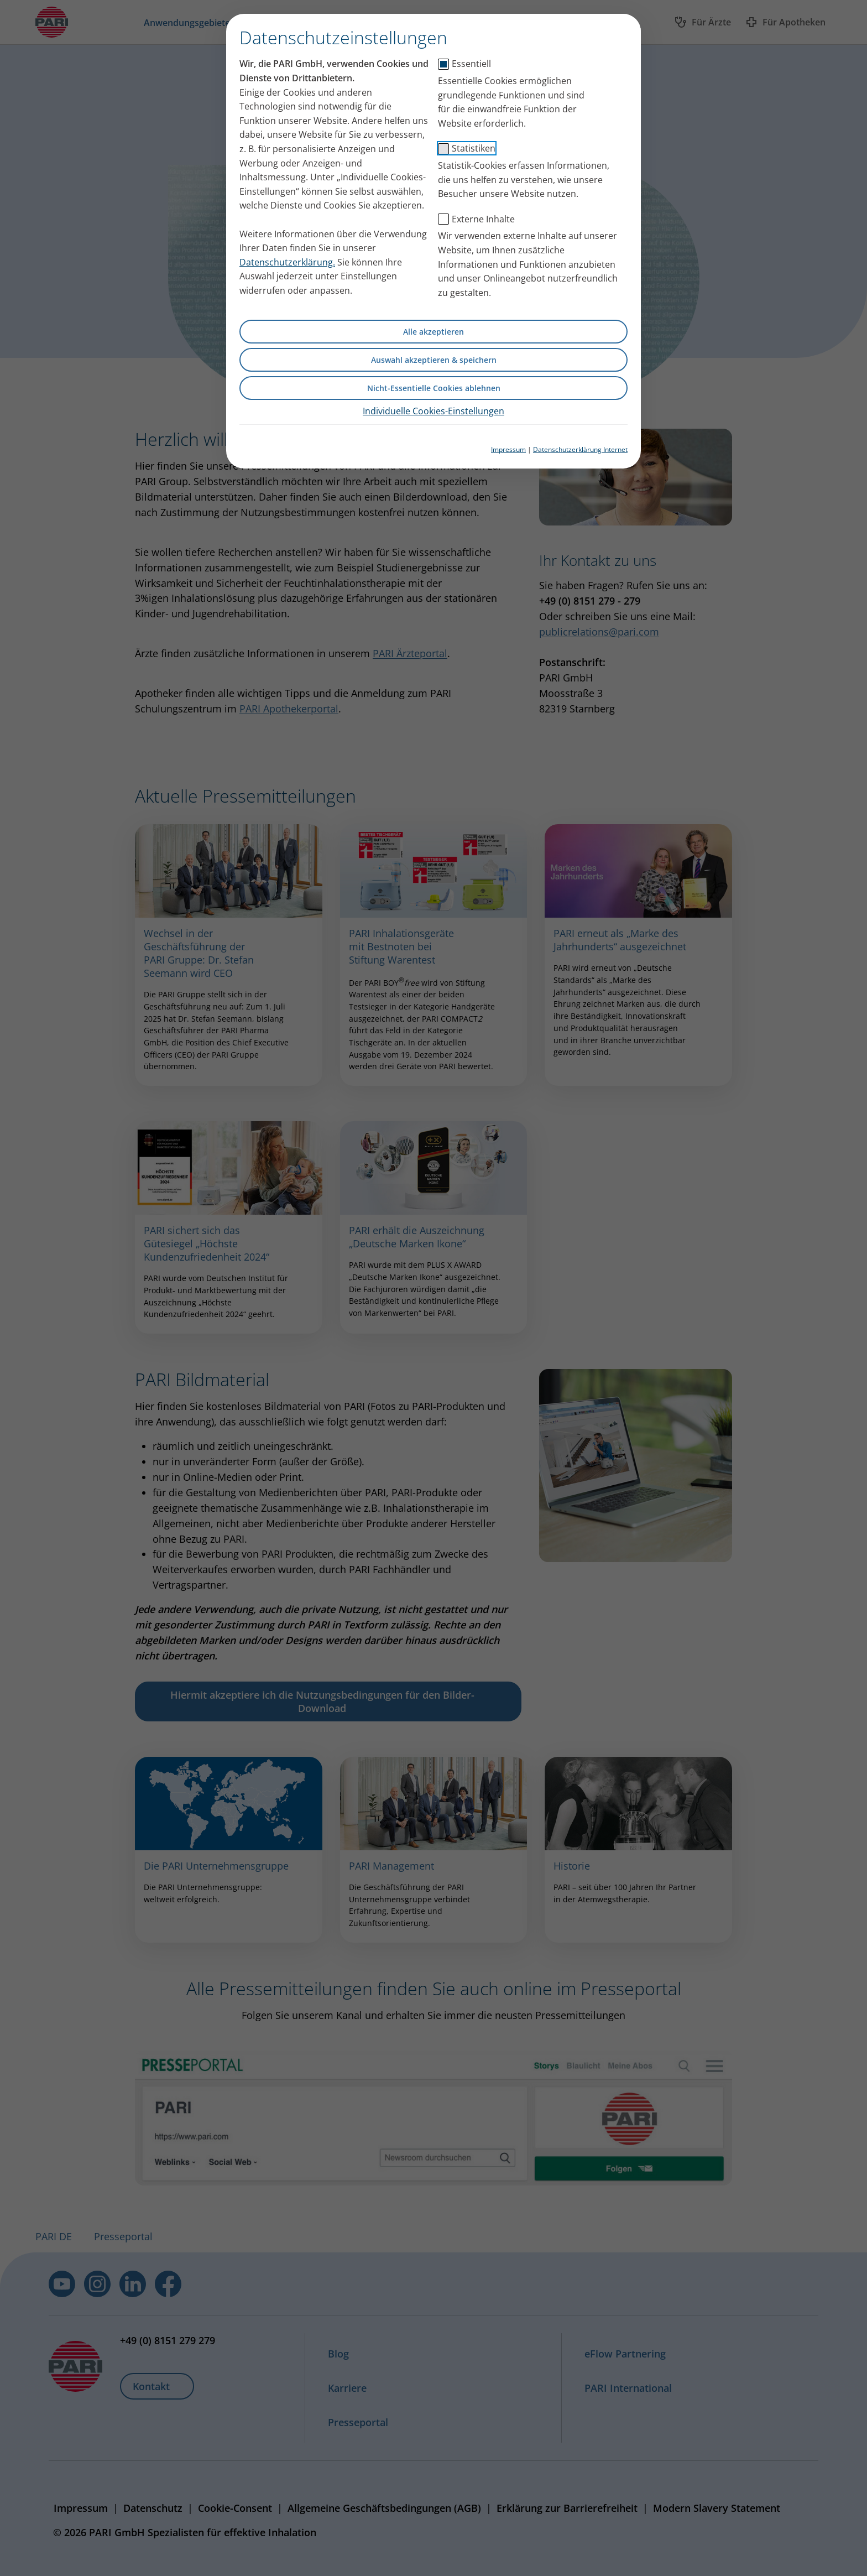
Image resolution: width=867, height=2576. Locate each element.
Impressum (508, 449)
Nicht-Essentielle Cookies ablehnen (433, 388)
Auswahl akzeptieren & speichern (434, 360)
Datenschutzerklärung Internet (580, 449)
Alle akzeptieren (433, 331)
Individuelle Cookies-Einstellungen (433, 411)
